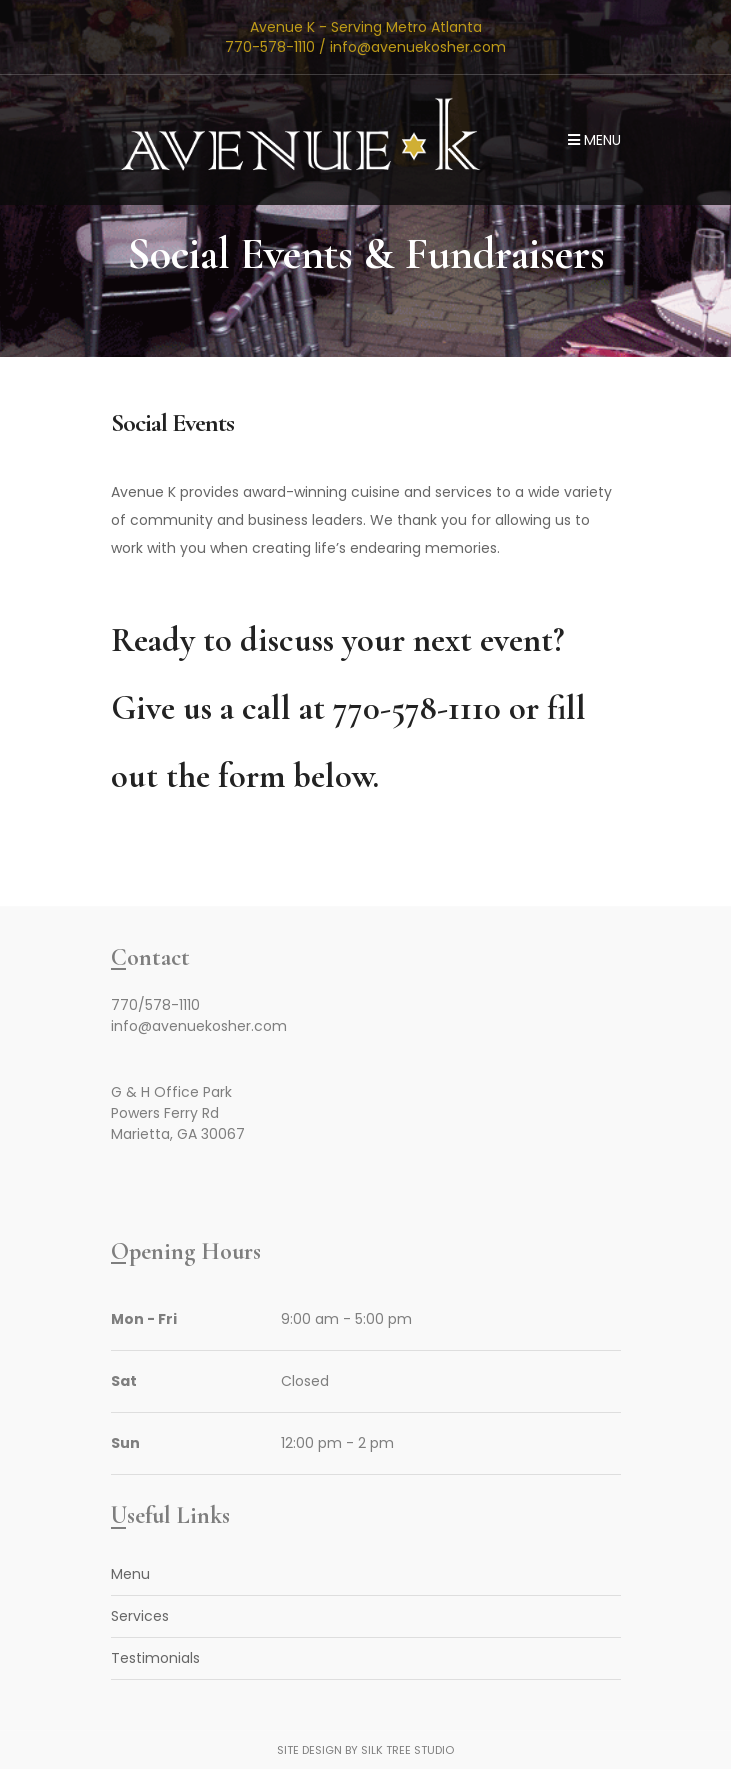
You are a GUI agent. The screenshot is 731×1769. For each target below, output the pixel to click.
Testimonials (155, 1658)
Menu (594, 140)
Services (140, 1616)
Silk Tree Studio (407, 1750)
